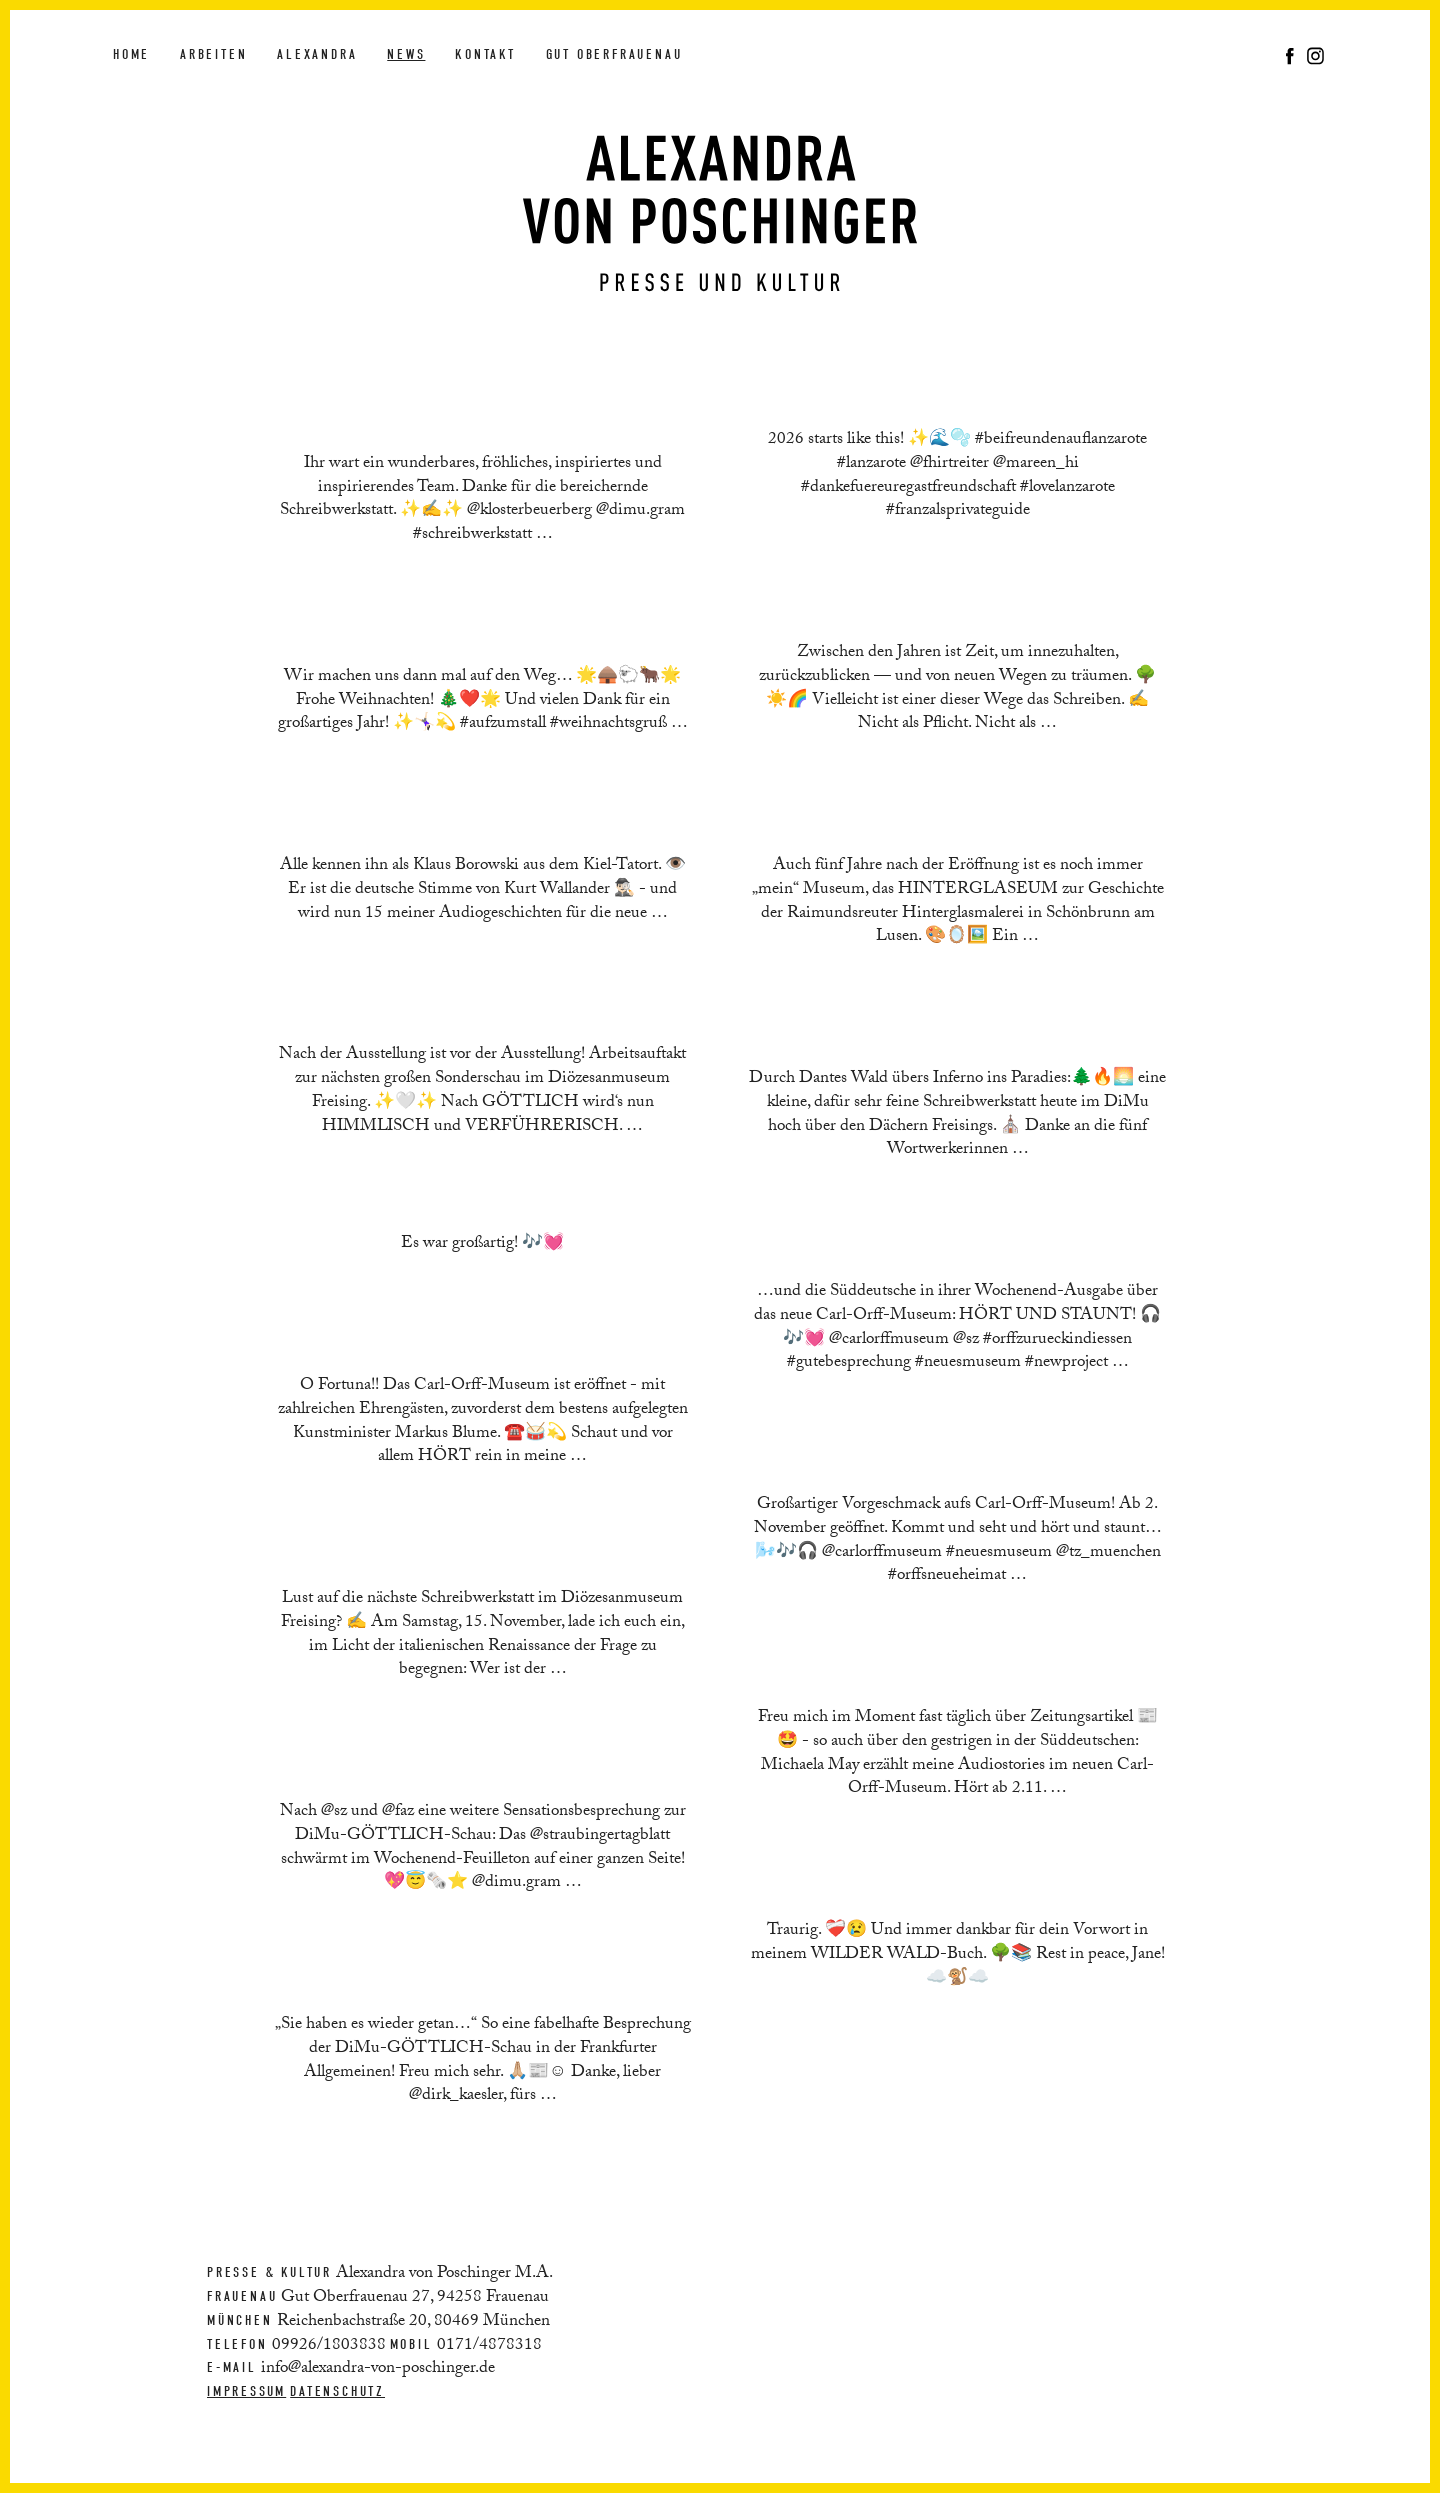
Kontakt (485, 54)
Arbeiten (213, 54)
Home (131, 54)
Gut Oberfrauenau (614, 54)
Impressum (246, 2391)
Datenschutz (337, 2391)
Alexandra (317, 54)
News (406, 54)
